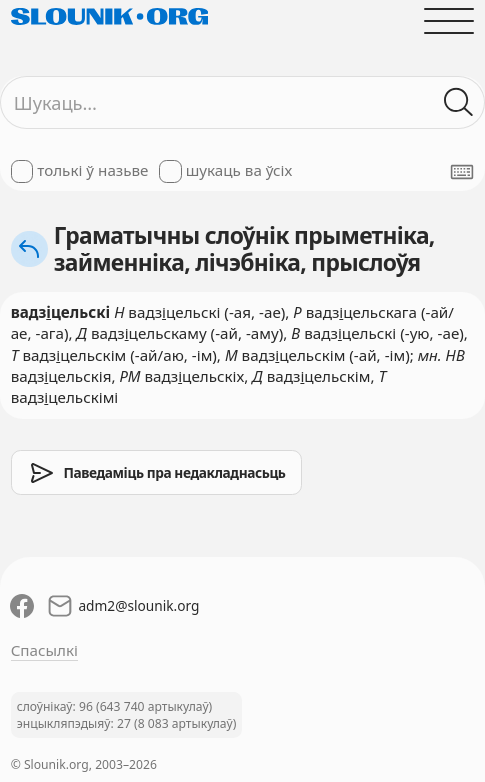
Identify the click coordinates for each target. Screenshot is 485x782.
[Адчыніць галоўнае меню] (449, 20)
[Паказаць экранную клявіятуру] (462, 172)
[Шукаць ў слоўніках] (459, 102)
